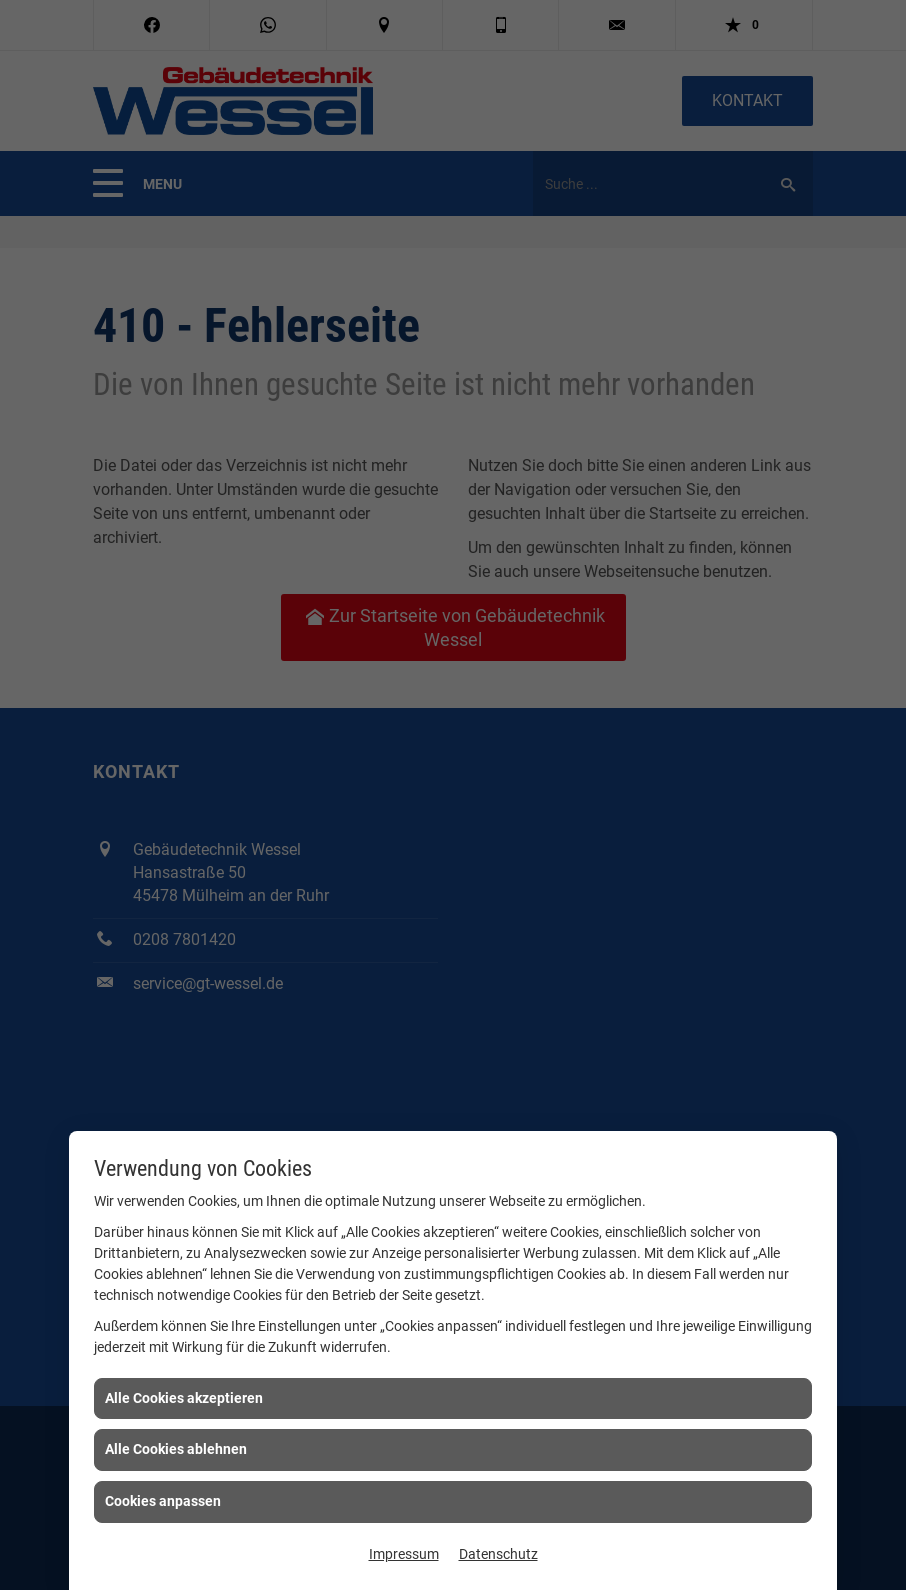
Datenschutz (498, 1554)
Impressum (404, 1554)
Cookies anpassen (163, 1501)
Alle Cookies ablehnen (176, 1449)
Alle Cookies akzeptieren (184, 1398)
